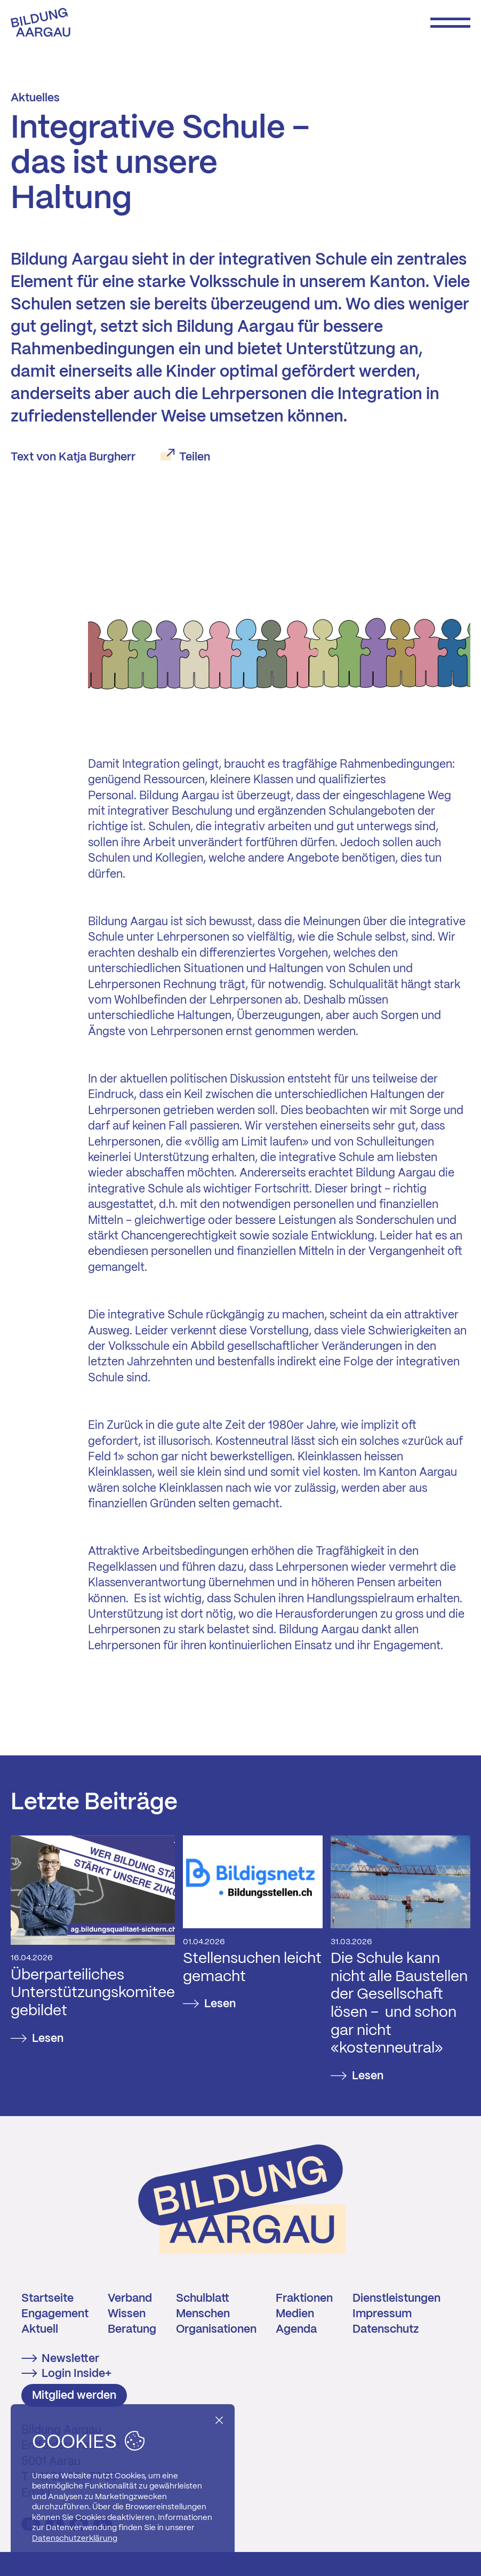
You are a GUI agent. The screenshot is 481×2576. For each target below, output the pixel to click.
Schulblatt (202, 2298)
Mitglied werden (74, 2395)
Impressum (382, 2314)
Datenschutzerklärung (74, 2538)
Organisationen (216, 2329)
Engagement (55, 2314)
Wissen (127, 2314)
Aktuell (39, 2329)
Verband (130, 2298)
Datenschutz (385, 2329)
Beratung (132, 2329)
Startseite (47, 2298)
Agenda (296, 2329)
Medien (295, 2314)
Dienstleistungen (396, 2298)
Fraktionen (304, 2298)
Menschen (203, 2314)
